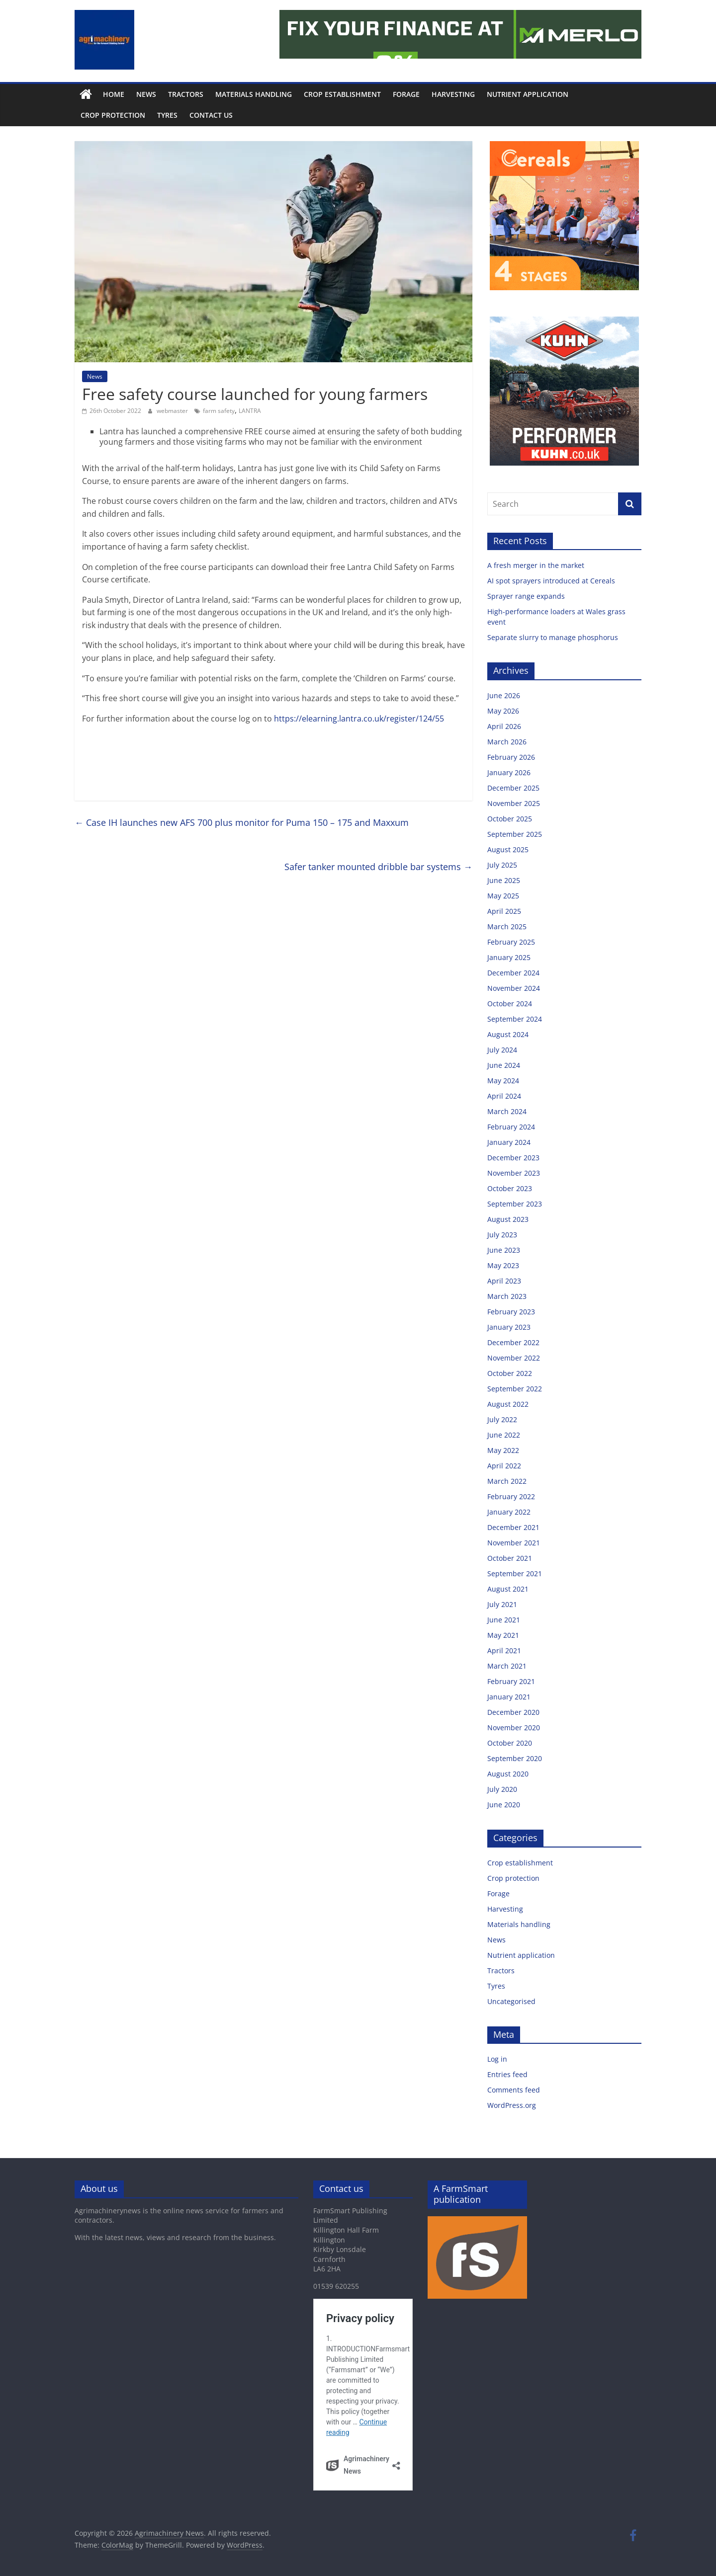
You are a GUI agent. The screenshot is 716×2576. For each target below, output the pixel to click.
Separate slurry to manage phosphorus (553, 637)
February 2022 (511, 1496)
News (146, 94)
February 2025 (511, 942)
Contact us (211, 115)
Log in (497, 2059)
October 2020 (509, 1743)
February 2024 (511, 1126)
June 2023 (503, 1250)
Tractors (185, 94)
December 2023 (513, 1157)
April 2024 (504, 1096)
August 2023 (508, 1219)
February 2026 (511, 757)
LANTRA (250, 410)
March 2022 (507, 1481)
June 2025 (503, 880)
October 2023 (509, 1188)
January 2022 (509, 1512)
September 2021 (514, 1573)
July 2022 (502, 1419)
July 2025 (502, 865)
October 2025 (509, 818)
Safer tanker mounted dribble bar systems (378, 867)
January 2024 (509, 1142)
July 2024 (502, 1049)
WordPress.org (511, 2105)
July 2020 (502, 1789)
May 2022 (503, 1450)
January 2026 (509, 772)
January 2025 (509, 957)
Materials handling (253, 94)
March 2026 (507, 741)
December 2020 (513, 1712)
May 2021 (503, 1635)
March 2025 (507, 926)
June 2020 (503, 1804)
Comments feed (513, 2089)
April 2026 (504, 726)
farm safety (219, 410)
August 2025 (508, 849)
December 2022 (513, 1342)
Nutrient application (527, 94)
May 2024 (503, 1080)
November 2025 (513, 803)
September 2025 (514, 834)
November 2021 (513, 1542)
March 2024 (507, 1111)
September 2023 (514, 1203)
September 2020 (514, 1758)
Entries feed (507, 2074)
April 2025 (504, 911)
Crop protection (113, 115)
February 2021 (511, 1681)
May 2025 (503, 895)
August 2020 (508, 1773)
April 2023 (504, 1281)
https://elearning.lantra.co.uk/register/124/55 (359, 718)
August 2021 (508, 1589)
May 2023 (503, 1265)
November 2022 (513, 1358)
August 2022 (508, 1404)
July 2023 (502, 1234)
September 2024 (514, 1019)
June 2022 (503, 1435)
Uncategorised (511, 2001)
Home (113, 94)
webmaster (173, 410)
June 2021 (503, 1619)
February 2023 (511, 1311)
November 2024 (513, 988)
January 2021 (509, 1696)
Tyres (167, 115)
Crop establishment (342, 94)
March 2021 (507, 1666)
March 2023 (507, 1296)
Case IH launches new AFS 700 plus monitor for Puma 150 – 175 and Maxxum (242, 822)
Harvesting (453, 94)
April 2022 (504, 1465)
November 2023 (513, 1173)
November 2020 (513, 1727)
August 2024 (508, 1034)
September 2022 (514, 1388)
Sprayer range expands (528, 596)
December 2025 (513, 788)
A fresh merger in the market (536, 565)
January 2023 (509, 1327)
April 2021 (504, 1650)
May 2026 (503, 711)
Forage (406, 94)
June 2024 (503, 1065)
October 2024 (509, 1003)
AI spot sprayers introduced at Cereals (552, 580)
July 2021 (502, 1604)
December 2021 (513, 1527)
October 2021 (509, 1558)
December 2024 (513, 972)
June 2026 (503, 695)
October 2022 (509, 1373)
